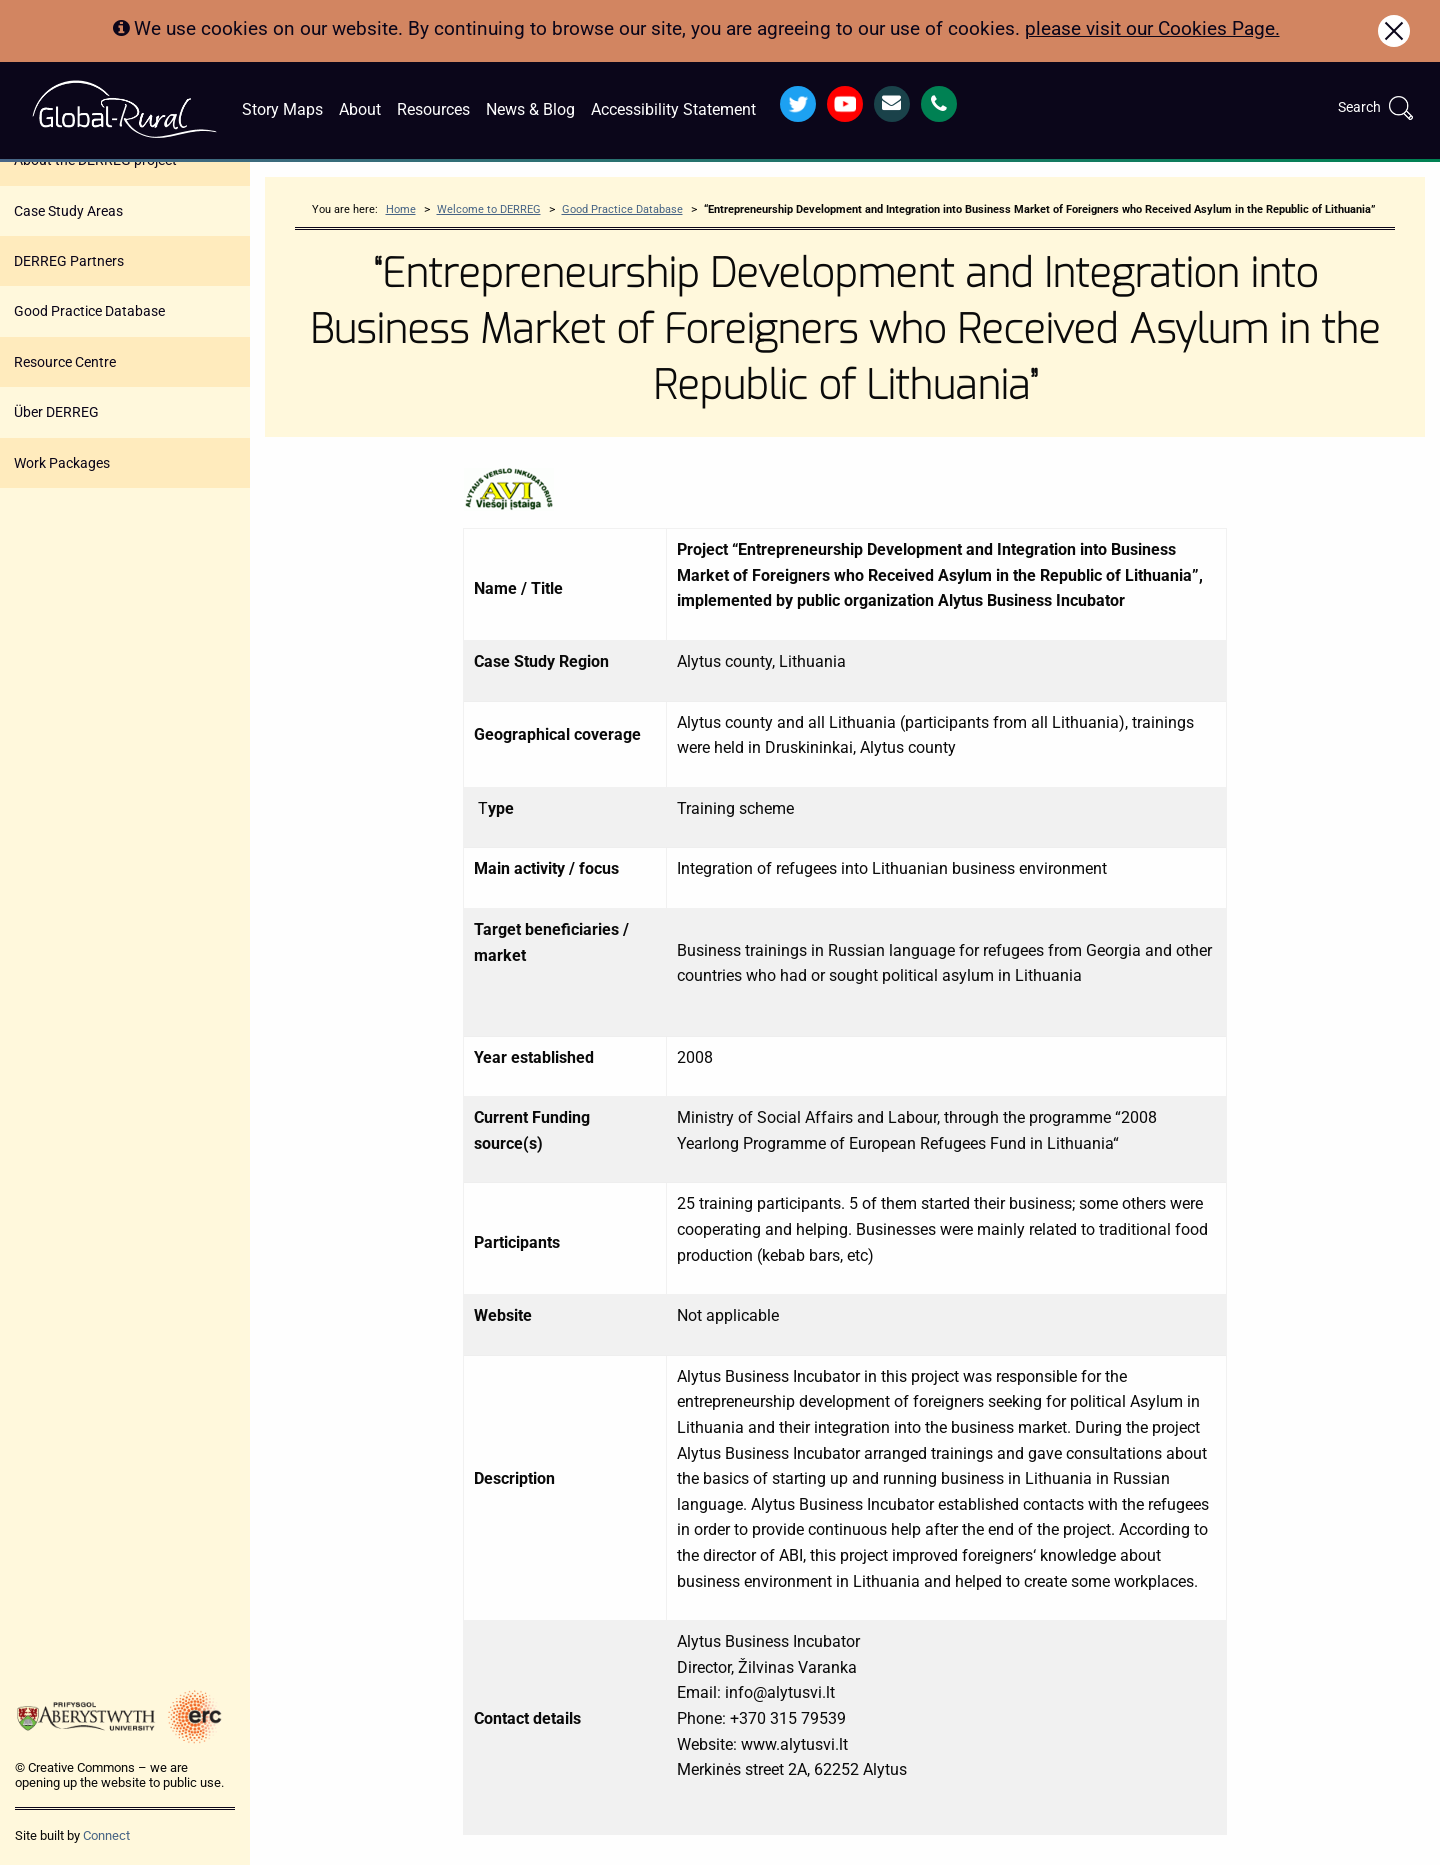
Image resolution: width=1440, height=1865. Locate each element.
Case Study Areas (68, 211)
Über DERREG (56, 412)
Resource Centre (65, 362)
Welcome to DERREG (489, 209)
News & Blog (530, 109)
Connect (106, 1835)
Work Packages (62, 463)
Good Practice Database (89, 311)
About (360, 109)
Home (401, 209)
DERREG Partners (69, 261)
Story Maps (282, 109)
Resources (433, 109)
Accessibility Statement (673, 109)
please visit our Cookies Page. (1152, 28)
